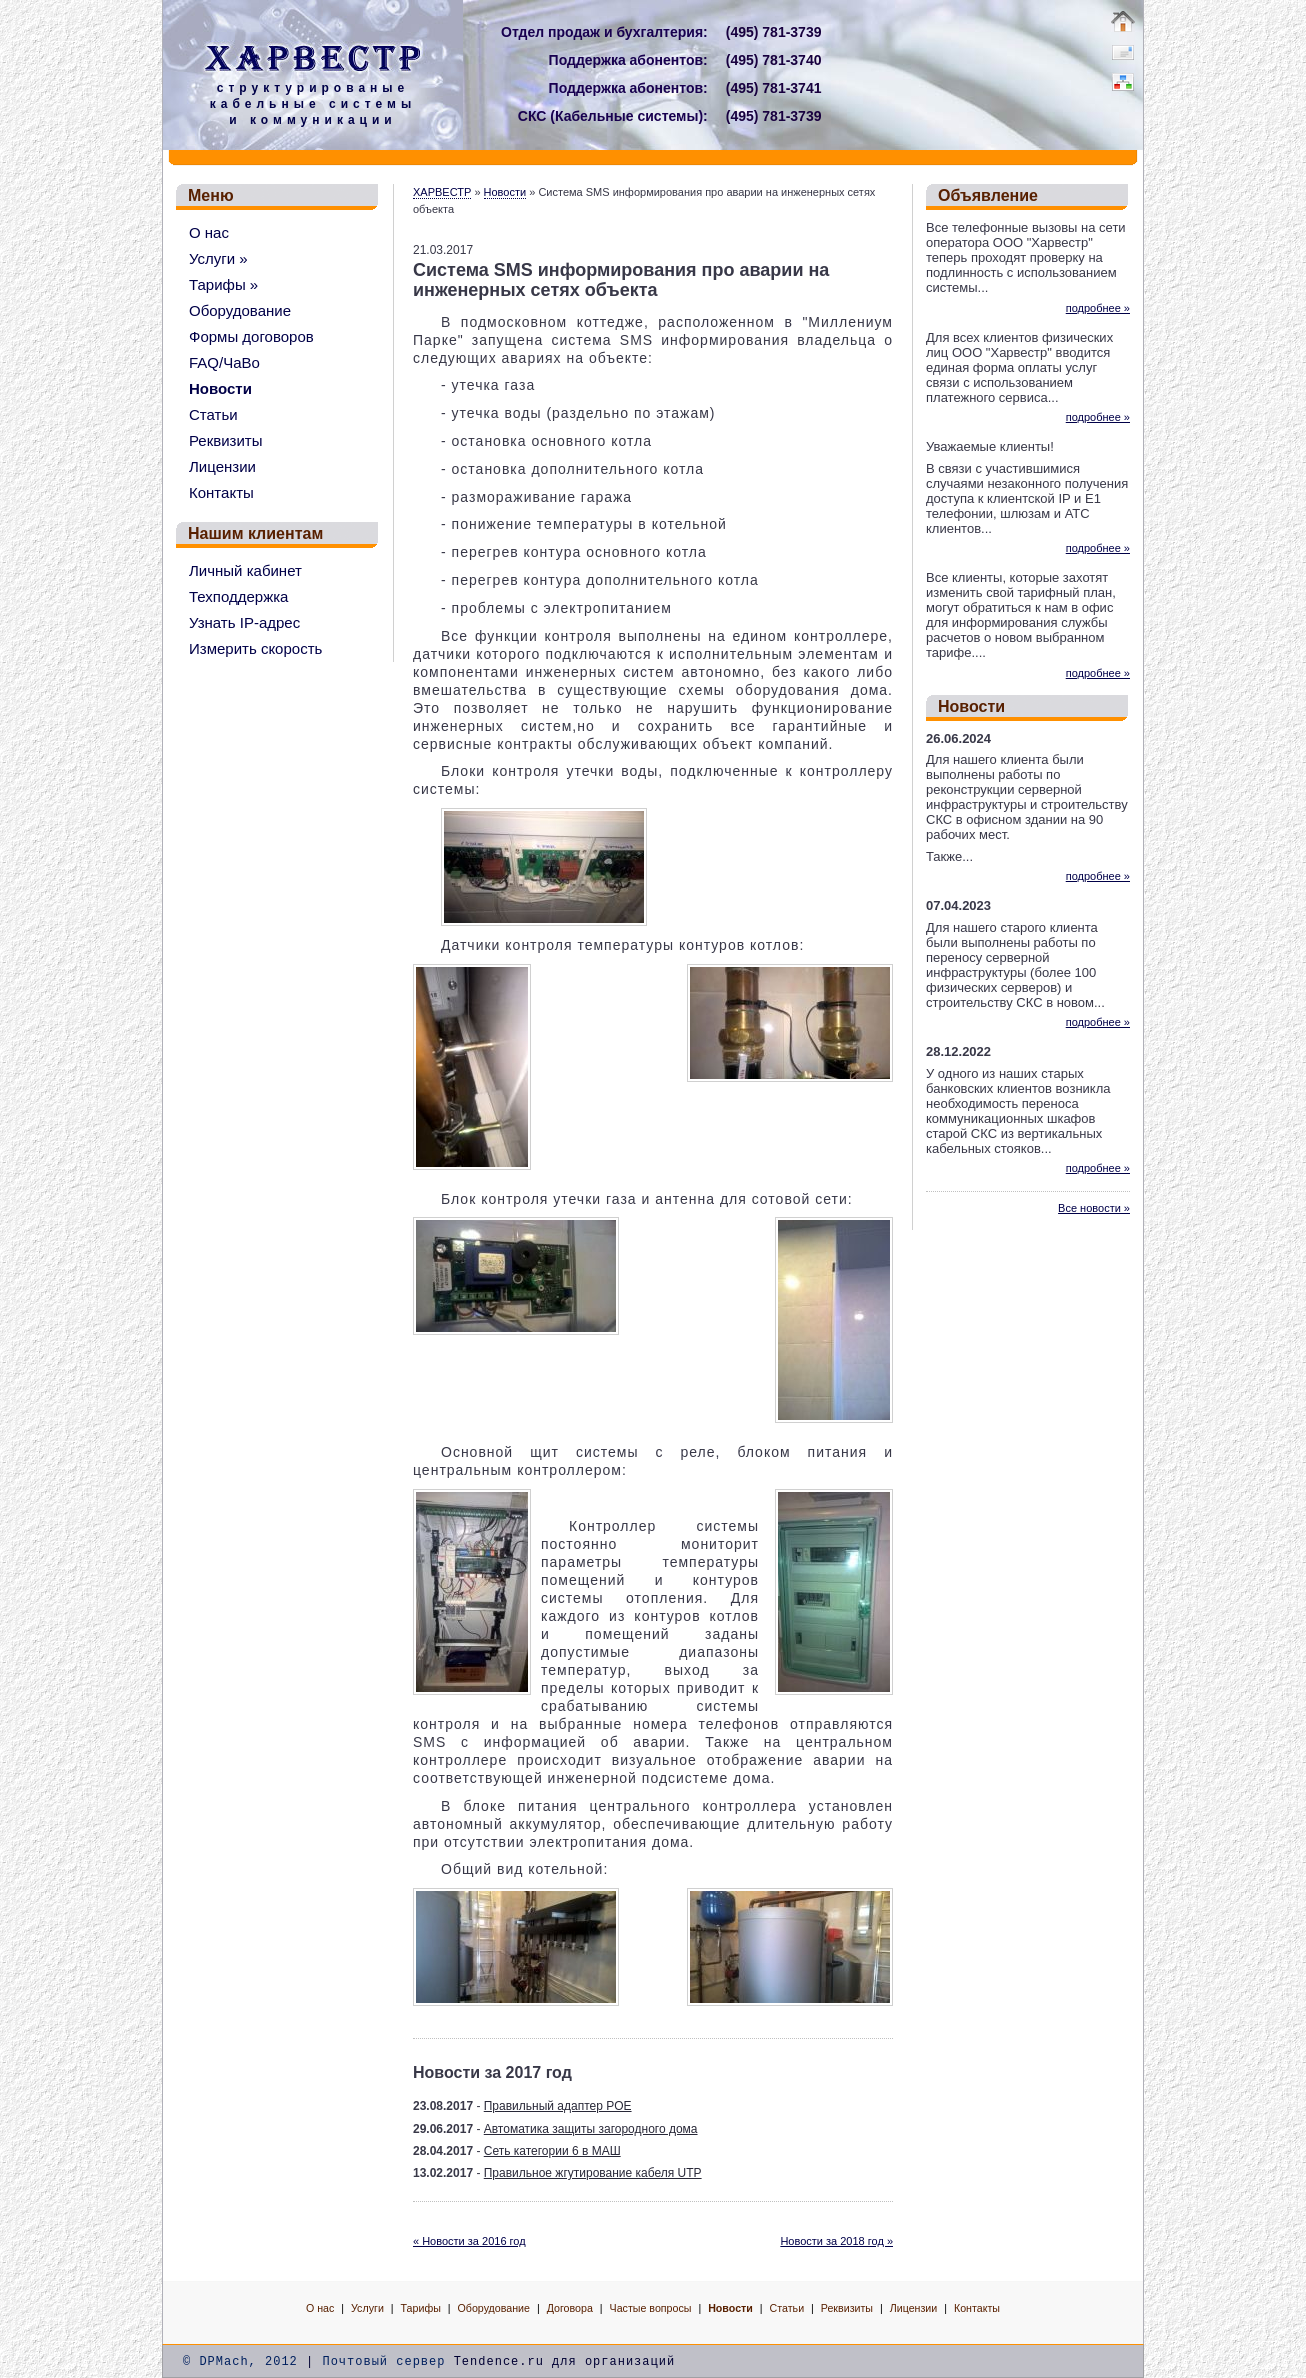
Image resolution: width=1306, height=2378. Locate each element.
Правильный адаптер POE (558, 2106)
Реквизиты (226, 440)
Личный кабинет (245, 570)
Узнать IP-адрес (244, 622)
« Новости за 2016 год (469, 2241)
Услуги (367, 2308)
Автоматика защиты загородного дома (591, 2129)
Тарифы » (223, 284)
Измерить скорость (255, 648)
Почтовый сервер (383, 2362)
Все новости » (1094, 1208)
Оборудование (240, 310)
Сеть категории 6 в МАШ (552, 2151)
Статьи (213, 414)
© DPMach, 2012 (240, 2362)
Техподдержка (238, 596)
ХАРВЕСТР (442, 192)
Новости (220, 388)
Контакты (221, 492)
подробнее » (1098, 308)
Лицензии (222, 466)
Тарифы (421, 2308)
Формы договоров (251, 336)
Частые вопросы (651, 2308)
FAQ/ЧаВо (224, 362)
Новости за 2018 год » (836, 2241)
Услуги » (218, 258)
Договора (570, 2308)
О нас (209, 232)
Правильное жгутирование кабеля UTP (593, 2173)
